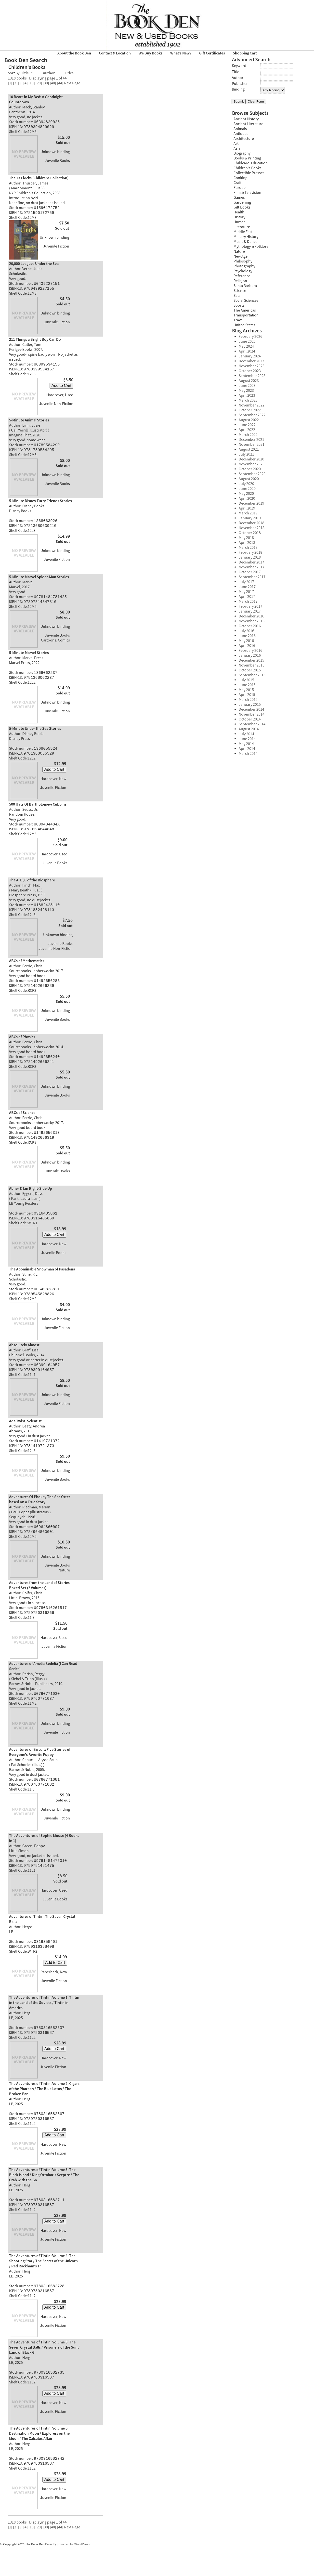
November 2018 (251, 527)
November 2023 (251, 366)
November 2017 (251, 567)
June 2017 (247, 586)
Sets (237, 295)
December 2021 (251, 439)
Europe (240, 187)
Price (69, 73)
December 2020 (251, 459)
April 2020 (247, 498)
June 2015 (247, 684)
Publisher (240, 83)
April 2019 (247, 508)
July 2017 (246, 581)
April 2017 (247, 596)
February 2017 (250, 606)
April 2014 (247, 748)
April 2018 (247, 542)
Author (49, 73)
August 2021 (249, 449)
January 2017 (250, 611)
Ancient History (246, 119)
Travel (239, 320)
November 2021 (251, 444)
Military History (246, 236)
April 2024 (247, 351)
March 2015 (248, 699)
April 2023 (247, 395)
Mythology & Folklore (251, 246)
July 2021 (246, 454)
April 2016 (247, 645)
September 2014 (252, 724)
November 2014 (251, 714)
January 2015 (250, 704)
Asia (237, 148)
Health (239, 212)
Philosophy (243, 261)
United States (244, 325)
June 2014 (247, 738)
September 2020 (252, 473)
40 (53, 83)
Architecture (244, 138)
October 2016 (250, 626)
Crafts (238, 182)
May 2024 (246, 346)
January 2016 (250, 655)
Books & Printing (247, 158)
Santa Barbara (245, 285)
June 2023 (247, 385)
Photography (244, 266)
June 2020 (247, 488)
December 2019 (251, 503)
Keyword (239, 65)
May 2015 (246, 689)
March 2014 (248, 753)
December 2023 (251, 361)
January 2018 (250, 557)
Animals (240, 128)
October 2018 (250, 532)
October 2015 (250, 670)
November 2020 (251, 464)
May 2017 (246, 591)
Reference (242, 276)
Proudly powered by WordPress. (68, 2574)
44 (60, 83)
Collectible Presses (249, 172)
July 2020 (246, 483)
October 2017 (250, 572)
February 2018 (250, 552)
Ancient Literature (248, 123)
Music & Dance (245, 241)
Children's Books (248, 168)
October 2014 (250, 719)
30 (46, 83)
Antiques (241, 133)
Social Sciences (246, 300)
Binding (238, 89)
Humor (239, 222)
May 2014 (246, 743)
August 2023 (249, 380)
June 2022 (247, 424)
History (239, 217)
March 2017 (248, 601)
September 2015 (252, 675)
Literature (242, 226)
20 (39, 83)
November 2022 (251, 405)
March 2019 (248, 513)
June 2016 (247, 635)
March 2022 (248, 434)
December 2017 (251, 562)
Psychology (243, 271)
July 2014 (246, 734)
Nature (239, 251)
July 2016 (246, 630)
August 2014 (249, 729)
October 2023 (250, 370)
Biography (242, 153)
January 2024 (250, 356)
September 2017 (252, 577)
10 (32, 83)
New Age (241, 256)
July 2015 (246, 680)
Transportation (246, 315)
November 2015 (251, 665)
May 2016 (246, 640)
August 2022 (249, 420)
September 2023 (252, 375)
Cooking (240, 177)
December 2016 (251, 616)
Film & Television (247, 192)
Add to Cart (61, 389)
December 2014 (251, 709)
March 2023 (248, 400)
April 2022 (247, 429)
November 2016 (251, 621)
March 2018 (248, 547)
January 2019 (250, 518)
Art (236, 143)
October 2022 (250, 410)
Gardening (242, 202)
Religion (240, 280)
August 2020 (249, 478)
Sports (239, 305)
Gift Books (242, 207)
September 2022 (252, 415)
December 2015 (251, 660)
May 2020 (246, 493)
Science (240, 290)
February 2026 (250, 336)
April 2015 (247, 694)
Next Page (72, 83)
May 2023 (246, 390)
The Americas (245, 310)
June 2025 (247, 341)
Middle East (243, 231)
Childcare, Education (251, 163)
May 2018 (246, 537)
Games (239, 197)
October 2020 (250, 469)
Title (27, 73)
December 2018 (251, 523)
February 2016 (250, 650)
